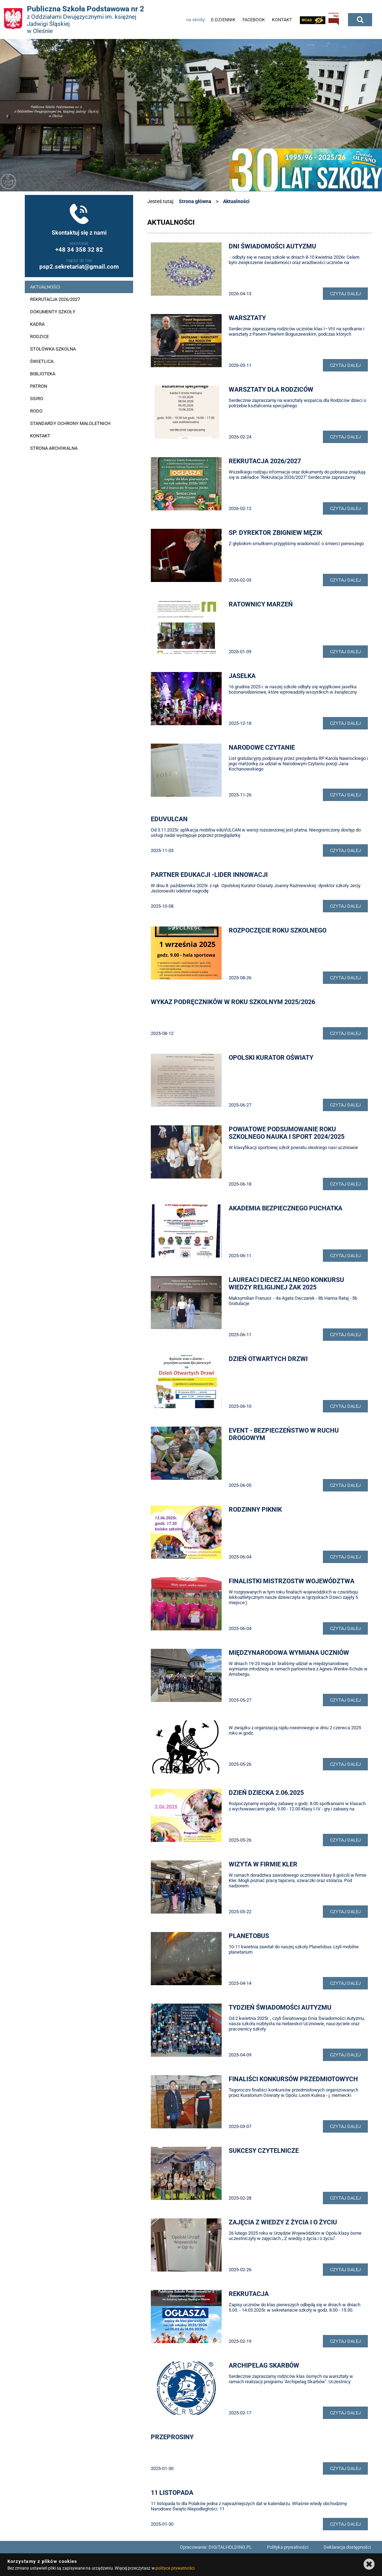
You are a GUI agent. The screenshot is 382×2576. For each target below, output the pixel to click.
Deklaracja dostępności (347, 2547)
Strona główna (195, 201)
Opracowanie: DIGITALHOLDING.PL (216, 2547)
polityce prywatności (174, 2568)
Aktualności (236, 201)
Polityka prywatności (287, 2547)
